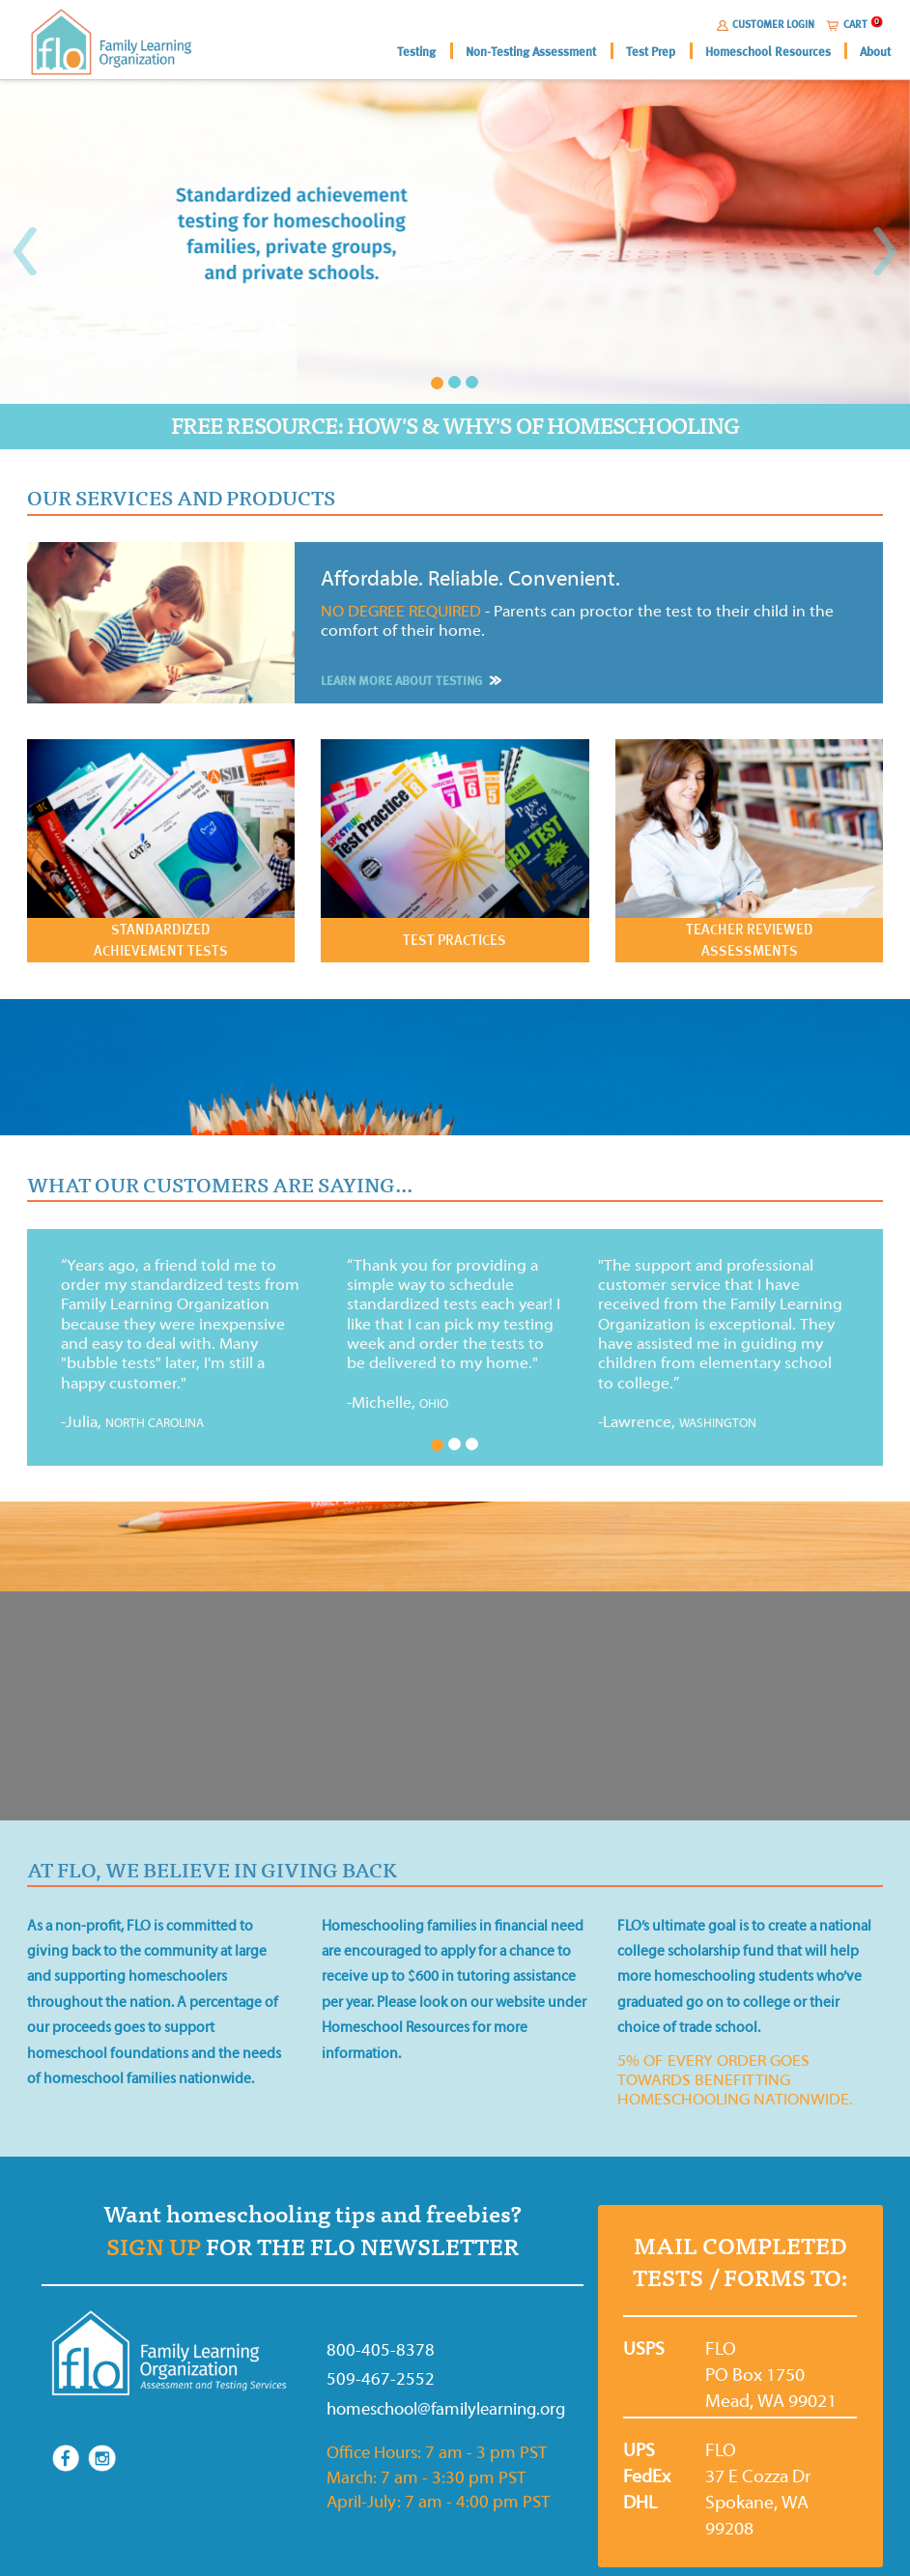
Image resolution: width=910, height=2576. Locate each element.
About (875, 51)
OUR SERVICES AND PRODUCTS (181, 498)
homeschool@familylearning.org (407, 2409)
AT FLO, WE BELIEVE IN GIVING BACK (212, 1870)
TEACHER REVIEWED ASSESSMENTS (749, 940)
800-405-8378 (381, 2350)
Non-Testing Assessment (531, 51)
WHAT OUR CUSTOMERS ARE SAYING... (219, 1185)
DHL (630, 2502)
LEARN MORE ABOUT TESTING (409, 680)
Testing (416, 51)
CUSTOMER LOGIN (773, 24)
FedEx (630, 2476)
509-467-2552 (381, 2379)
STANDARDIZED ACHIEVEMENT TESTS (161, 940)
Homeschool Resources (768, 51)
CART (855, 24)
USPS (630, 2349)
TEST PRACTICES (454, 939)
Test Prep (650, 51)
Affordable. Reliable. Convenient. (470, 578)
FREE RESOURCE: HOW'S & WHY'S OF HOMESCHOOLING (455, 427)
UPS (630, 2450)
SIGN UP (153, 2247)
